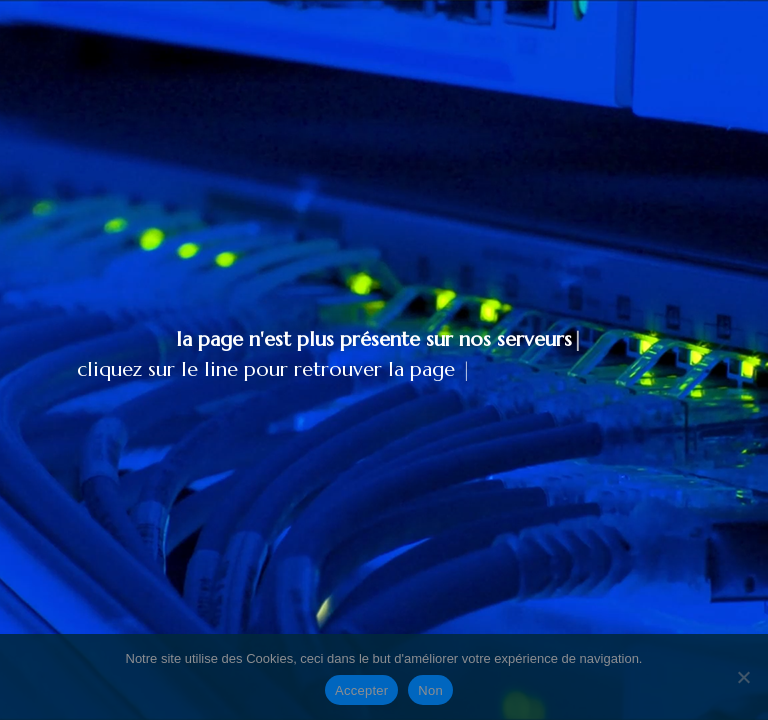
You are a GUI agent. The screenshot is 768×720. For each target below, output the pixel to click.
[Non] (743, 677)
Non (430, 690)
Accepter (361, 690)
